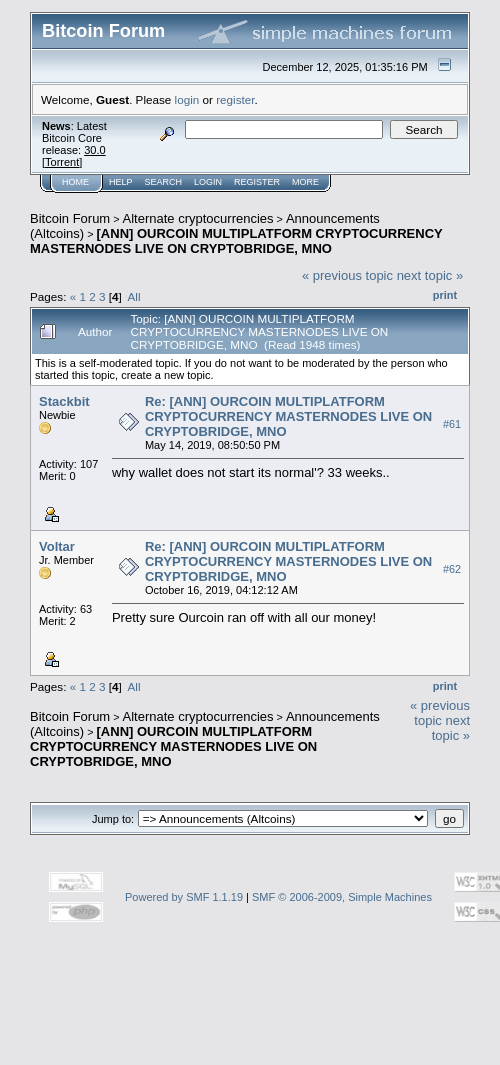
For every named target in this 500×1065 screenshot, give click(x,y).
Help (121, 182)
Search (164, 182)
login (187, 99)
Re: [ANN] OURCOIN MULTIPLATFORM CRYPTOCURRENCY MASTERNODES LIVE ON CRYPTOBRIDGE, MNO (288, 416)
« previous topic (347, 275)
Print (445, 295)
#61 (452, 424)
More (305, 182)
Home (75, 182)
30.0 (94, 150)
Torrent (62, 162)
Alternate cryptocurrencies (198, 218)
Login (208, 182)
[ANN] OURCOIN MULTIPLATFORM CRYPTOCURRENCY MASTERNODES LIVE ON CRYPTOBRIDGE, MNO (236, 241)
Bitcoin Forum (70, 218)
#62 (452, 569)
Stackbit (64, 401)
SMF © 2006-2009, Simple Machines (342, 897)
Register (257, 182)
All (134, 296)
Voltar (57, 546)
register (235, 99)
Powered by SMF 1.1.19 (184, 897)
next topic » (430, 275)
